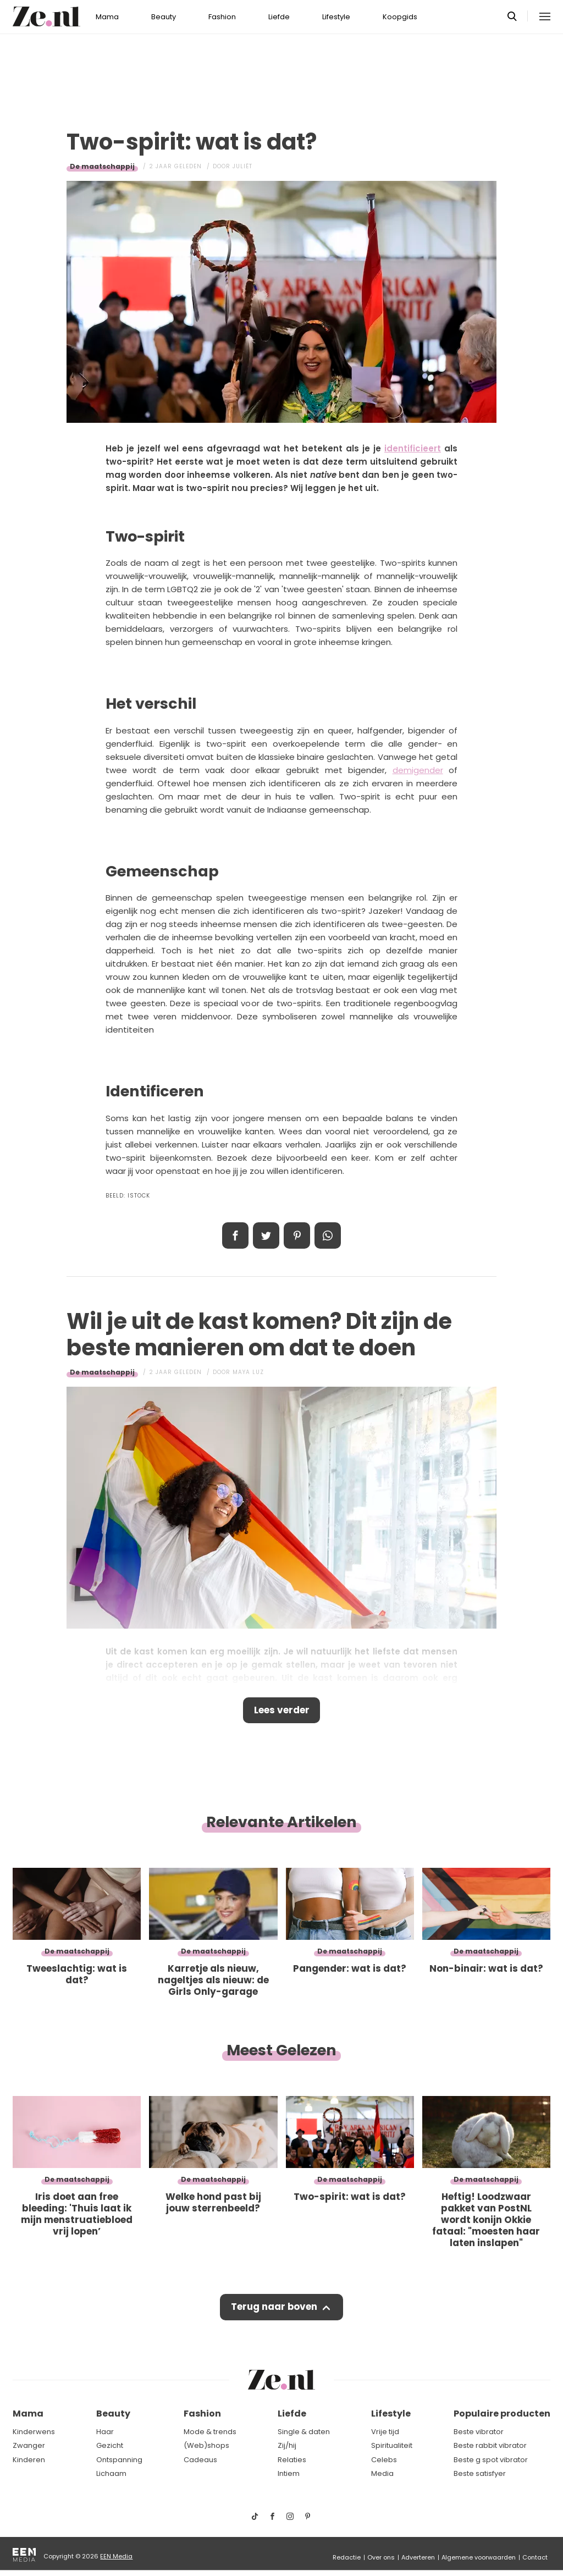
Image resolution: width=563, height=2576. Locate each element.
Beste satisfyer (480, 2473)
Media (382, 2473)
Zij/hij (287, 2445)
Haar (105, 2431)
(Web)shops (206, 2445)
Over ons (381, 2557)
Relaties (292, 2459)
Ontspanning (119, 2459)
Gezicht (109, 2445)
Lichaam (111, 2473)
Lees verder (282, 1710)
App (327, 1235)
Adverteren (418, 2557)
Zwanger (29, 2445)
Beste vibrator (479, 2431)
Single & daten (304, 2431)
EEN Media (116, 2556)
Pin (297, 1235)
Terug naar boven (274, 2307)
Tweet (266, 1235)
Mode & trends (210, 2431)
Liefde (279, 17)
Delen (235, 1235)
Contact (535, 2557)
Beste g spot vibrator (491, 2459)
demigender (418, 770)
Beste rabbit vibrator (490, 2445)
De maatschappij (102, 166)
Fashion (222, 17)
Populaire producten (502, 2413)
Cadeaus (200, 2459)
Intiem (289, 2473)
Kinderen (29, 2459)
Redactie (347, 2557)
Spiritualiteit (391, 2445)
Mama (107, 17)
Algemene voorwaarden (478, 2557)
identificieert (412, 448)
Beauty (163, 17)
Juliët (242, 166)
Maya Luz (248, 1372)
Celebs (384, 2459)
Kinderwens (34, 2431)
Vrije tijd (385, 2431)
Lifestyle (336, 17)
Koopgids (400, 17)
